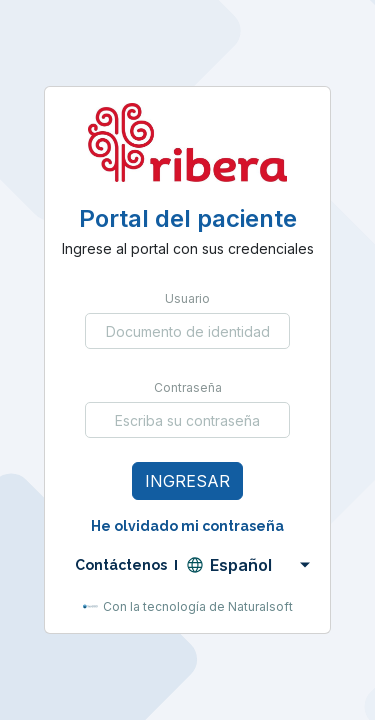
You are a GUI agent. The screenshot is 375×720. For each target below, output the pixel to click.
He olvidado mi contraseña (187, 526)
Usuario (187, 298)
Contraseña (188, 387)
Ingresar (187, 481)
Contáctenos (121, 565)
